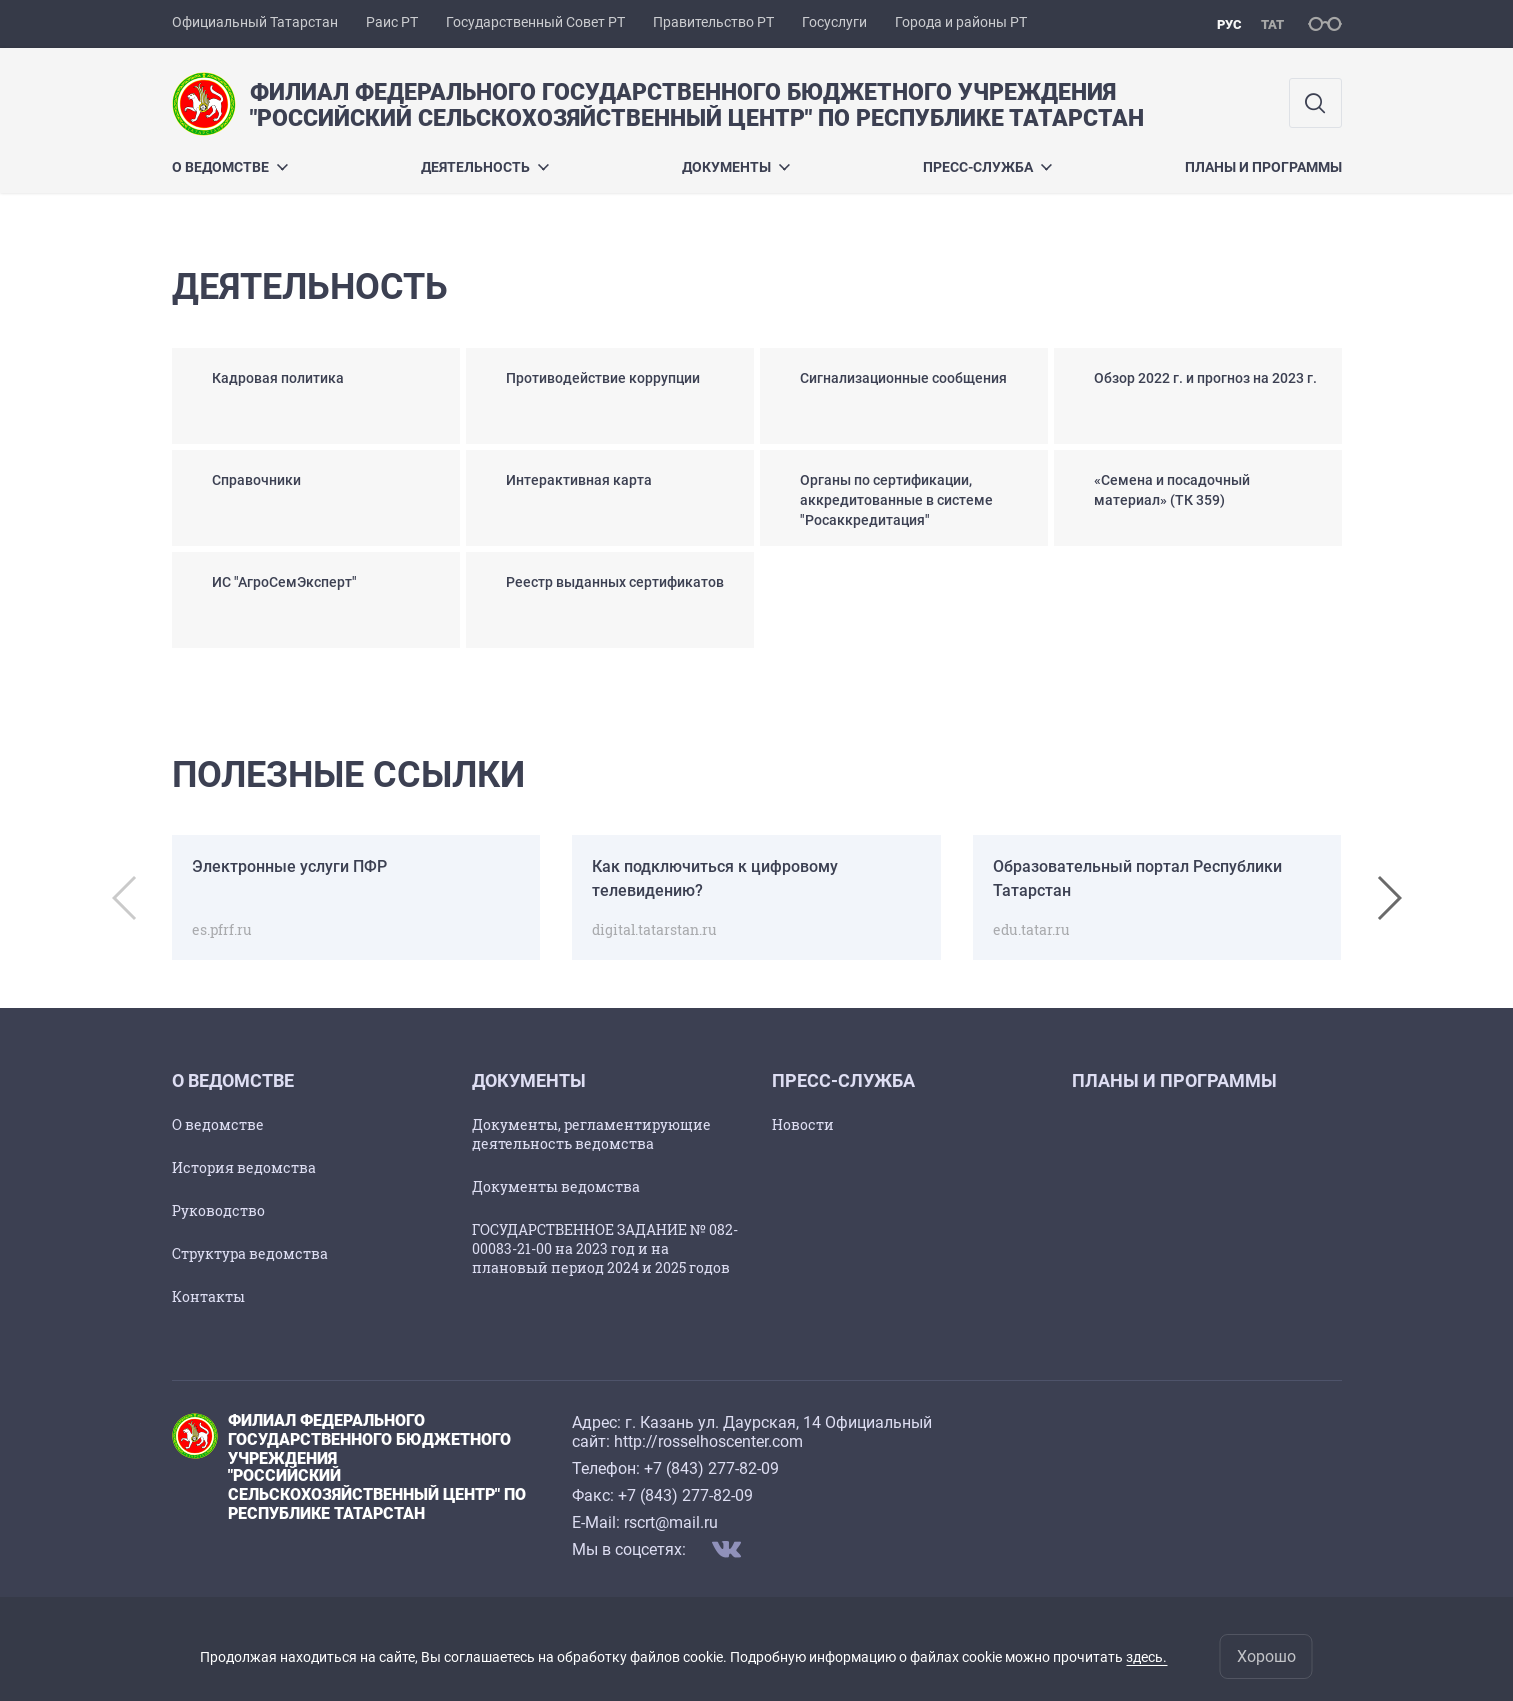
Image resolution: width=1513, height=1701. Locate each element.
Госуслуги (834, 22)
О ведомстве (230, 167)
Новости (803, 1124)
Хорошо (1266, 1656)
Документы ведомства (556, 1186)
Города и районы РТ (961, 22)
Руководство (218, 1210)
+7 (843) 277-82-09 (711, 1468)
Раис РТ (392, 22)
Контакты (208, 1296)
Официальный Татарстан (255, 22)
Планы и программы (1263, 167)
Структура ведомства (250, 1253)
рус (1229, 24)
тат (1272, 24)
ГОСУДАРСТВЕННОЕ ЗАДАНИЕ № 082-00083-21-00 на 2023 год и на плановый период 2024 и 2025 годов (605, 1248)
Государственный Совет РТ (535, 22)
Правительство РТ (713, 22)
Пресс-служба (987, 167)
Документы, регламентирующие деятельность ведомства (591, 1134)
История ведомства (244, 1167)
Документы (736, 167)
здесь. (1146, 1657)
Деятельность (485, 167)
